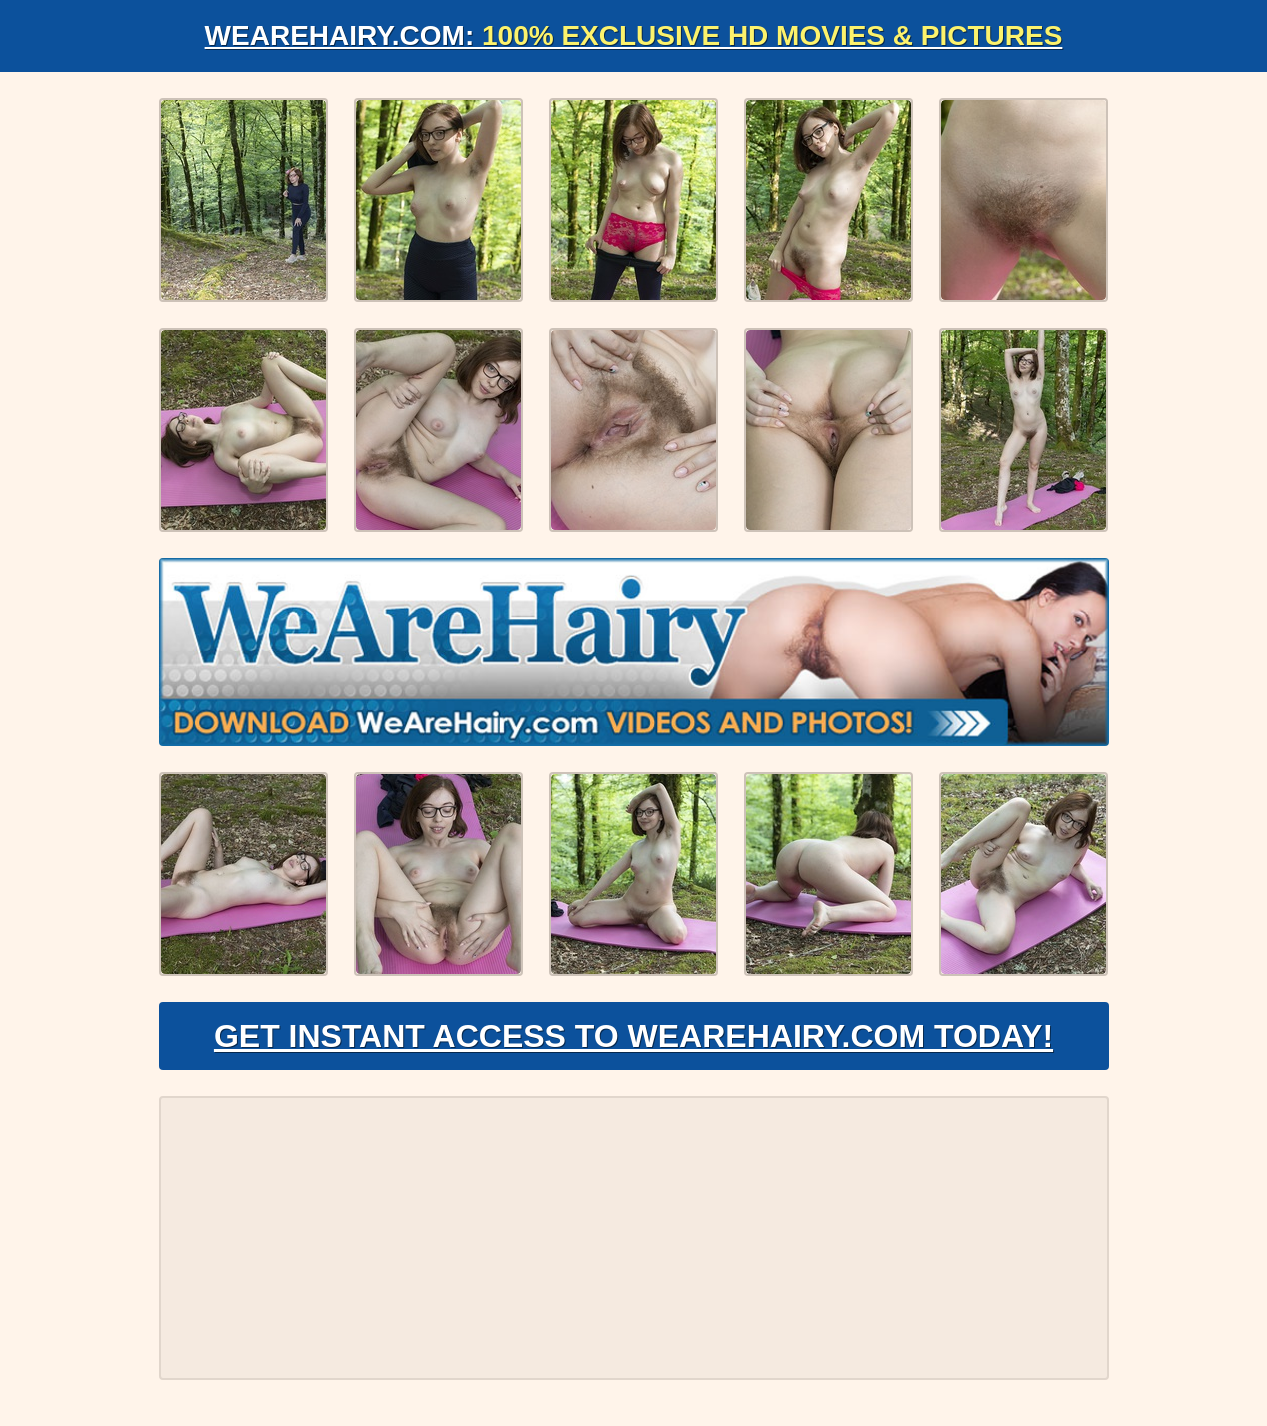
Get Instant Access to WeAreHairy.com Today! (633, 1036)
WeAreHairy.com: (634, 35)
